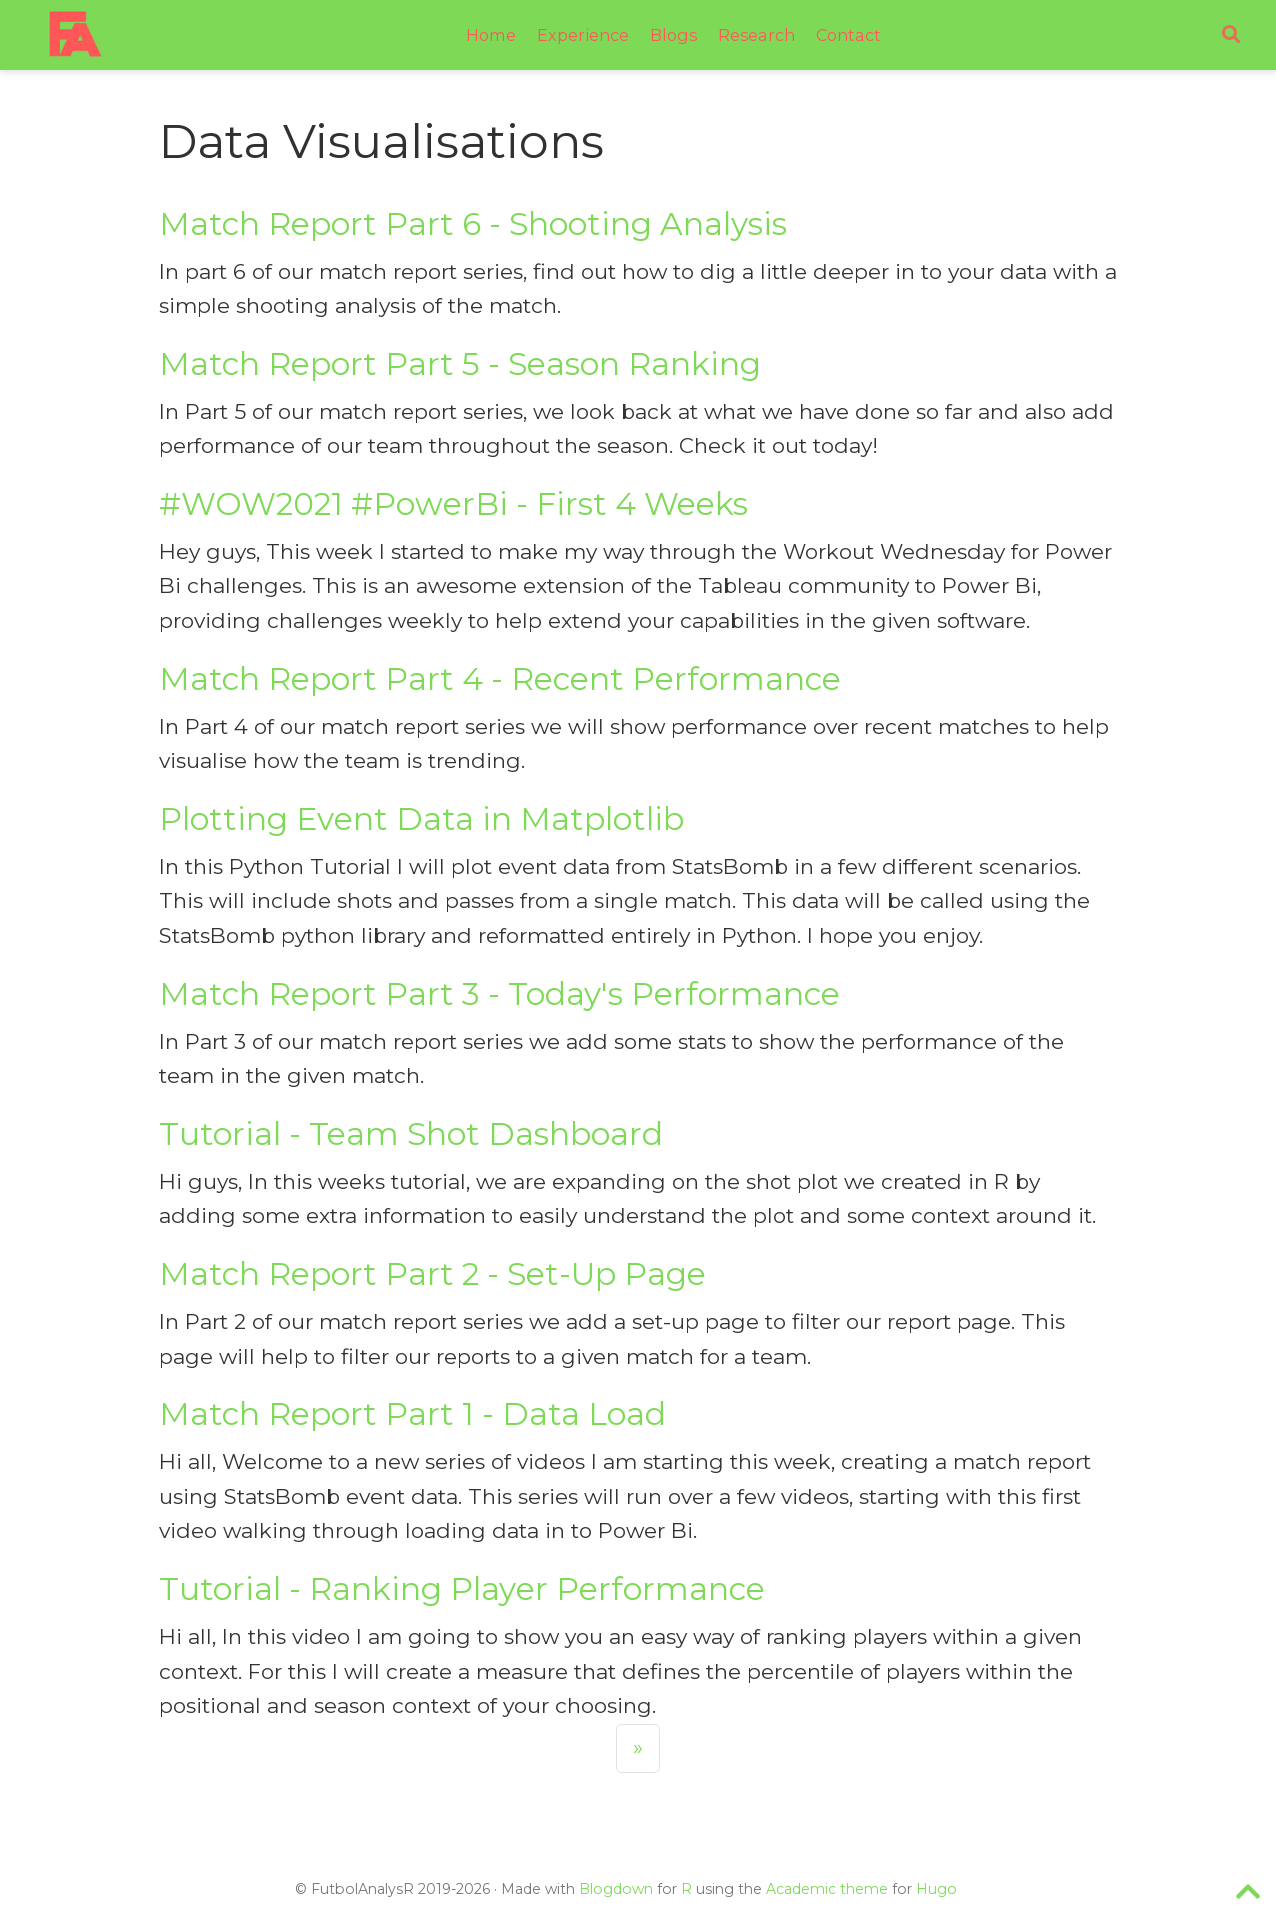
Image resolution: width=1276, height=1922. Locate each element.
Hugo (936, 1889)
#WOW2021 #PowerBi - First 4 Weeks (453, 504)
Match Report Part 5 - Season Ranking (460, 364)
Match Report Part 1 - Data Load (412, 1414)
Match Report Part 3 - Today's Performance (499, 994)
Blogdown (616, 1889)
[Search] (1231, 35)
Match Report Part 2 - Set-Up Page (432, 1274)
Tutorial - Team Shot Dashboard (411, 1134)
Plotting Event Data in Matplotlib (421, 819)
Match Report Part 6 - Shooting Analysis (473, 224)
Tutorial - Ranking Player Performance (462, 1589)
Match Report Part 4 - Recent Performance (500, 679)
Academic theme (827, 1889)
